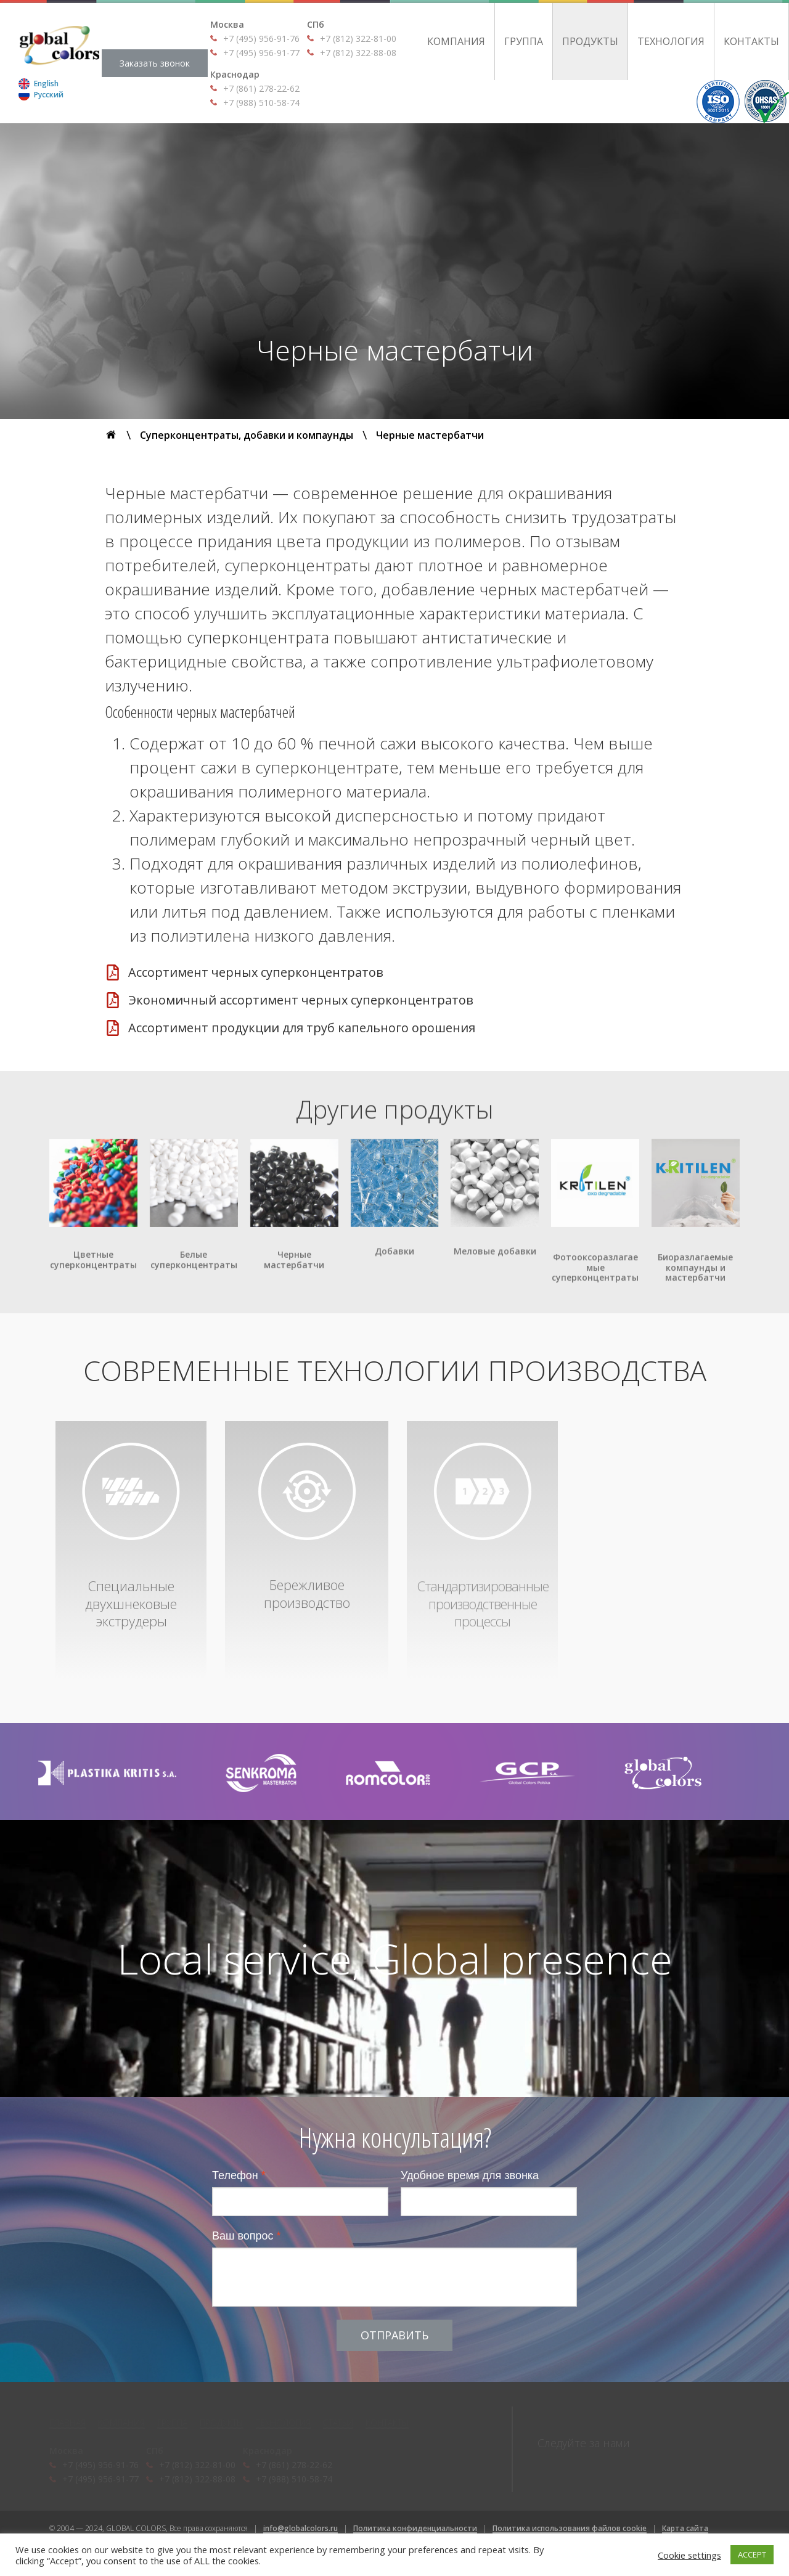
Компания (456, 41)
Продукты (590, 41)
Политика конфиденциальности (415, 2528)
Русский (48, 94)
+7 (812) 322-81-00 (358, 38)
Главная (67, 2423)
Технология (671, 41)
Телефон (239, 2175)
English (46, 83)
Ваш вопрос (246, 2236)
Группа (523, 41)
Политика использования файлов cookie (570, 2528)
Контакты (751, 41)
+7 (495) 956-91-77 (261, 53)
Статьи (338, 2423)
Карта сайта (685, 2528)
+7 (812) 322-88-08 (358, 53)
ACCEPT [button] (752, 2554)
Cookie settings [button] (689, 2555)
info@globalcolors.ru (300, 2528)
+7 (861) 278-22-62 (261, 88)
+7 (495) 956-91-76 (261, 38)
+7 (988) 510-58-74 (261, 102)
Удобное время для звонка (470, 2175)
